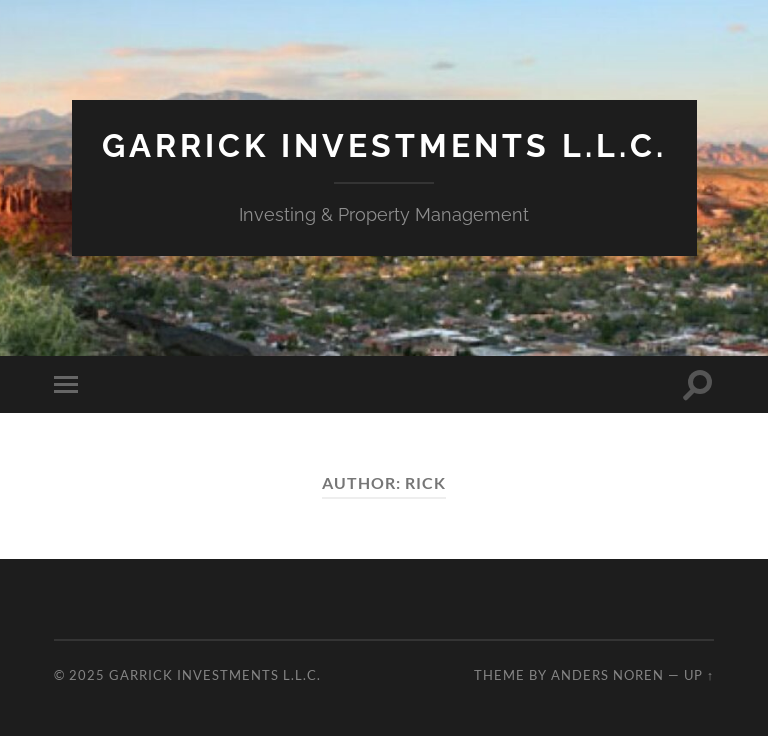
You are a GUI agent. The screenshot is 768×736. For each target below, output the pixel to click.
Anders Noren (607, 675)
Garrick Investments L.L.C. (384, 145)
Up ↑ (699, 675)
